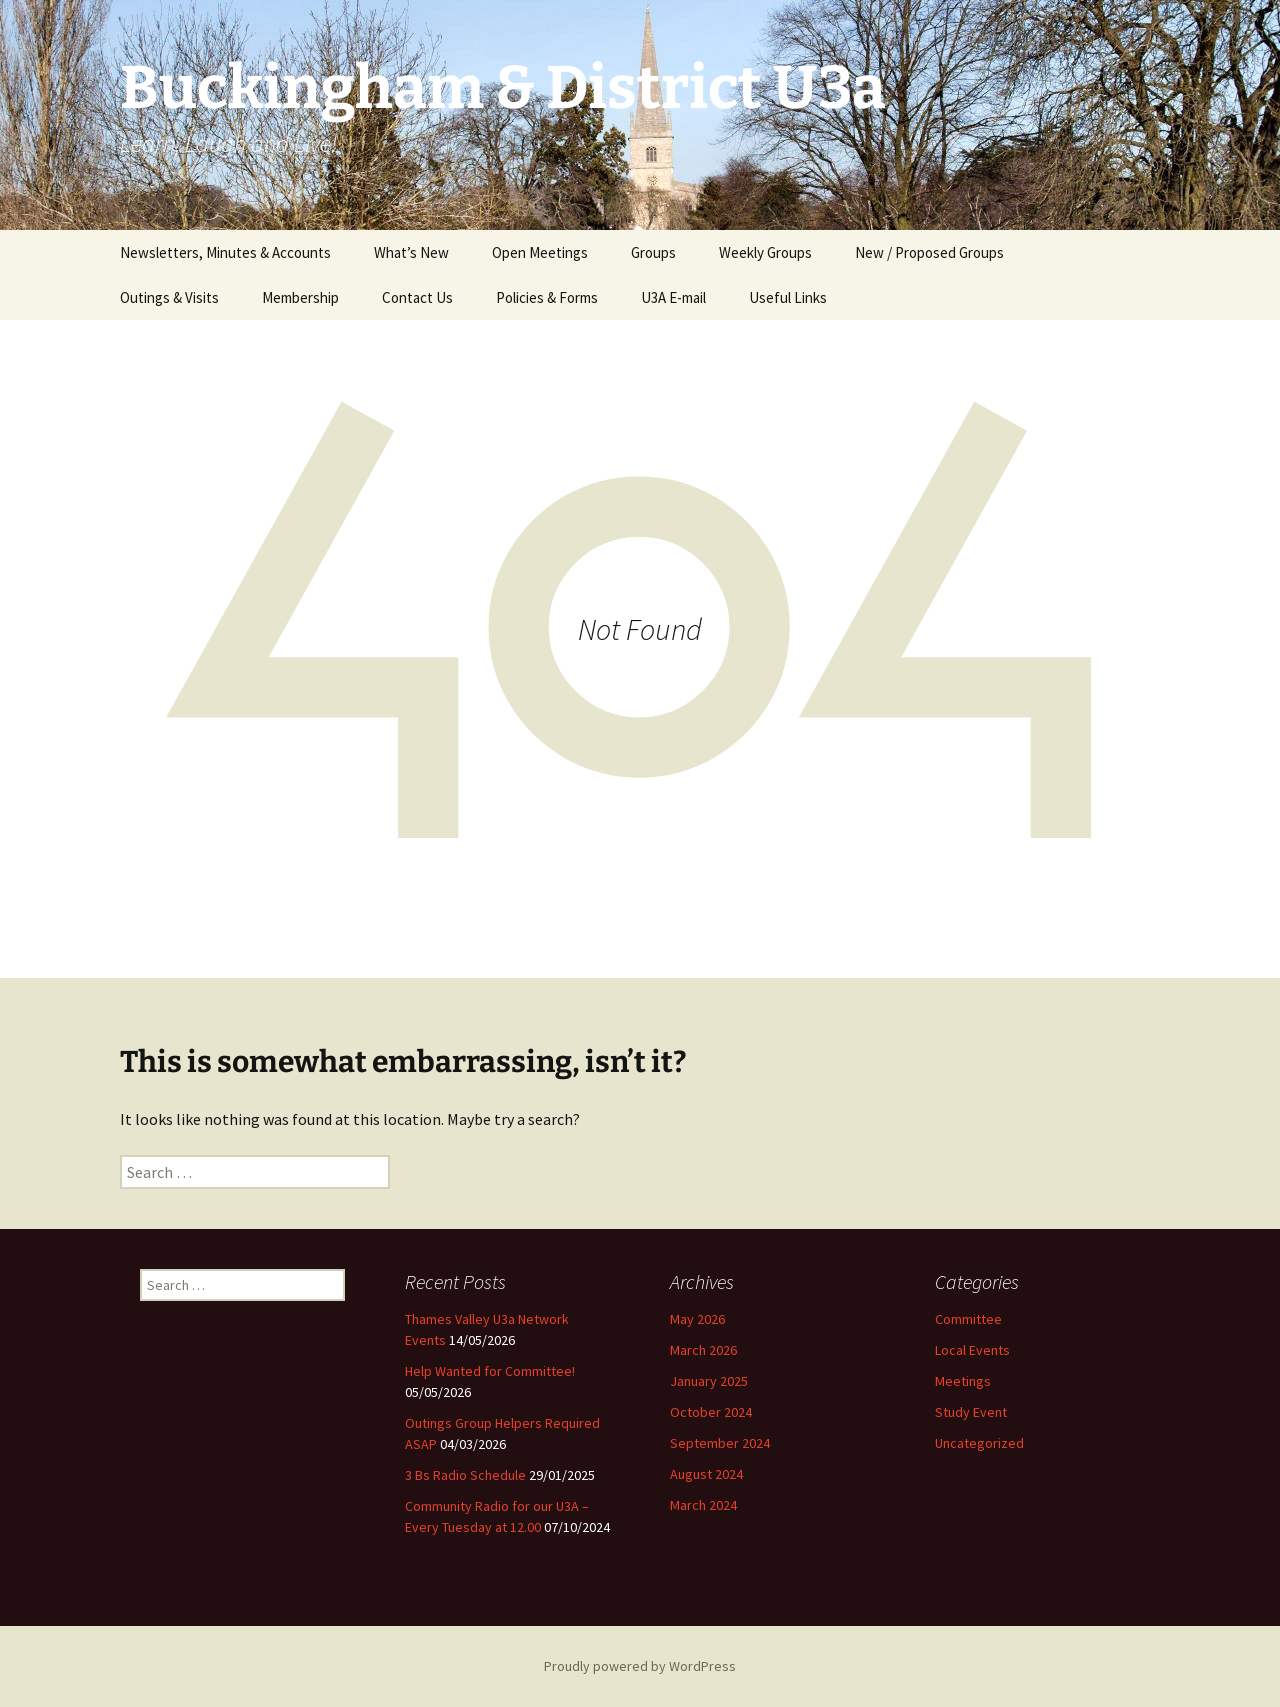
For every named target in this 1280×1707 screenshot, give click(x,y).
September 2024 (720, 1443)
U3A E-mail (673, 297)
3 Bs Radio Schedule (465, 1475)
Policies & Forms (547, 297)
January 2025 (709, 1381)
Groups (653, 252)
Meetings (963, 1381)
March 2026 (703, 1350)
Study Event (971, 1412)
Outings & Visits (169, 297)
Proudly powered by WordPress (640, 1666)
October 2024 (711, 1412)
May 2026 (697, 1319)
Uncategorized (979, 1443)
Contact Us (417, 297)
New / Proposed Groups (929, 252)
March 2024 (703, 1505)
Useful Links (788, 297)
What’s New (411, 252)
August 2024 (706, 1474)
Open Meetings (540, 252)
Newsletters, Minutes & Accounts (225, 252)
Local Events (972, 1350)
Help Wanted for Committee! (490, 1371)
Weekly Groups (765, 252)
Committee (968, 1319)
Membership (300, 297)
